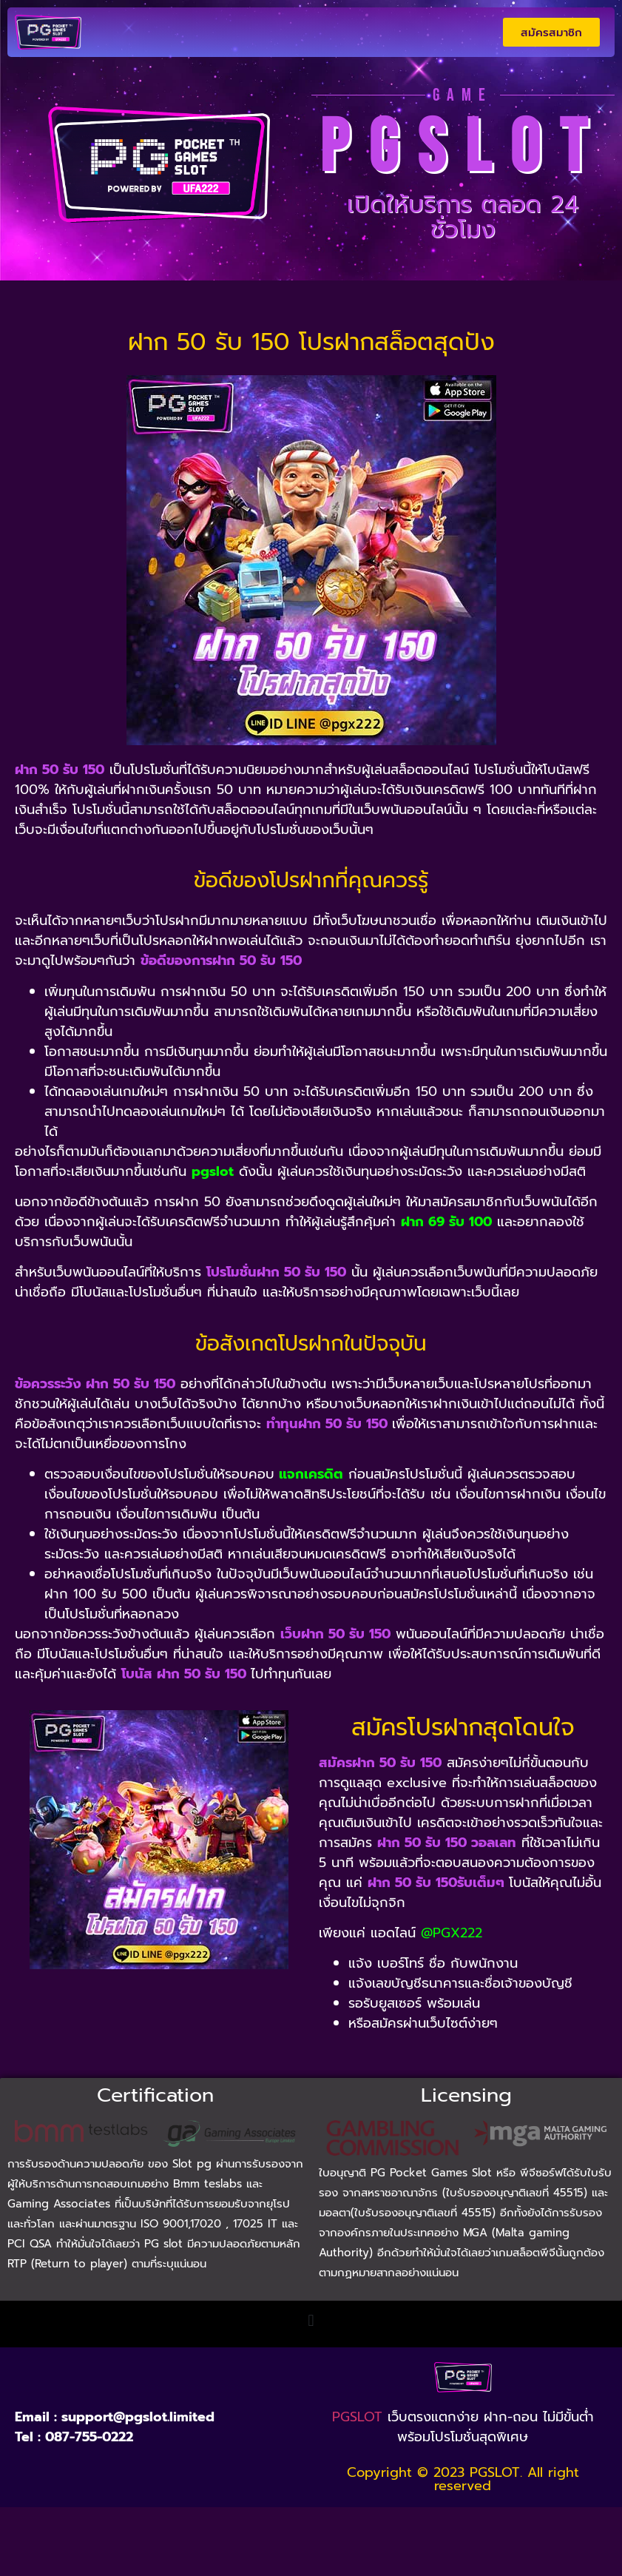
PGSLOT (357, 2417)
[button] (311, 2320)
